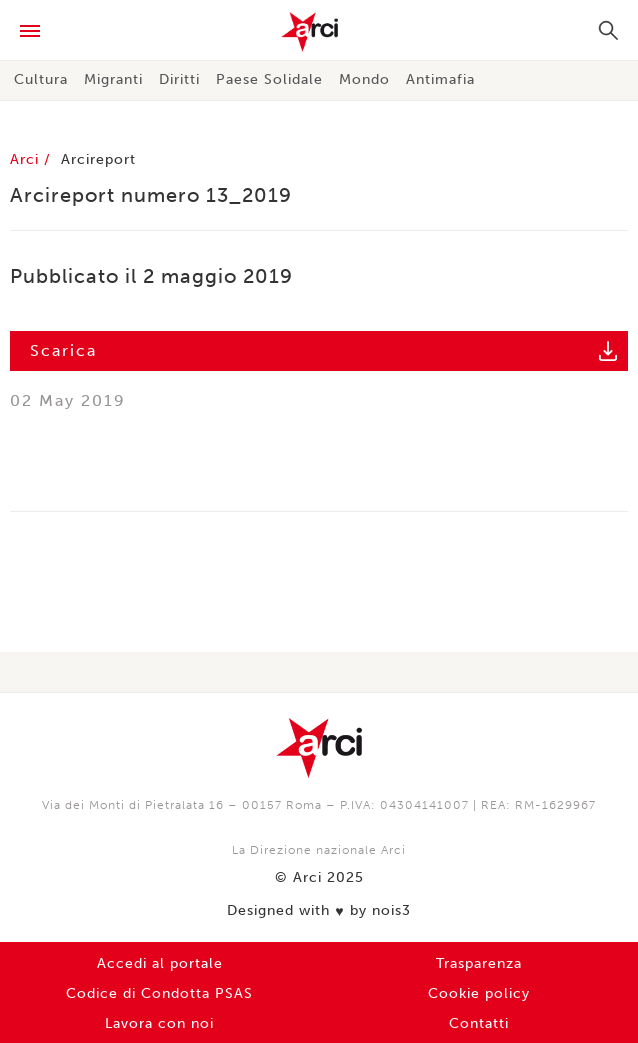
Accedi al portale (160, 963)
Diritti (179, 79)
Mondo (364, 79)
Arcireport (98, 159)
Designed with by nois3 (318, 911)
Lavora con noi (159, 1023)
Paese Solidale (269, 79)
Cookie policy (479, 993)
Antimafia (440, 79)
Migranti (113, 79)
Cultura (41, 79)
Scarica (63, 350)
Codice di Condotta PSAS (159, 993)
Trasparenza (479, 963)
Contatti (479, 1023)
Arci (319, 32)
